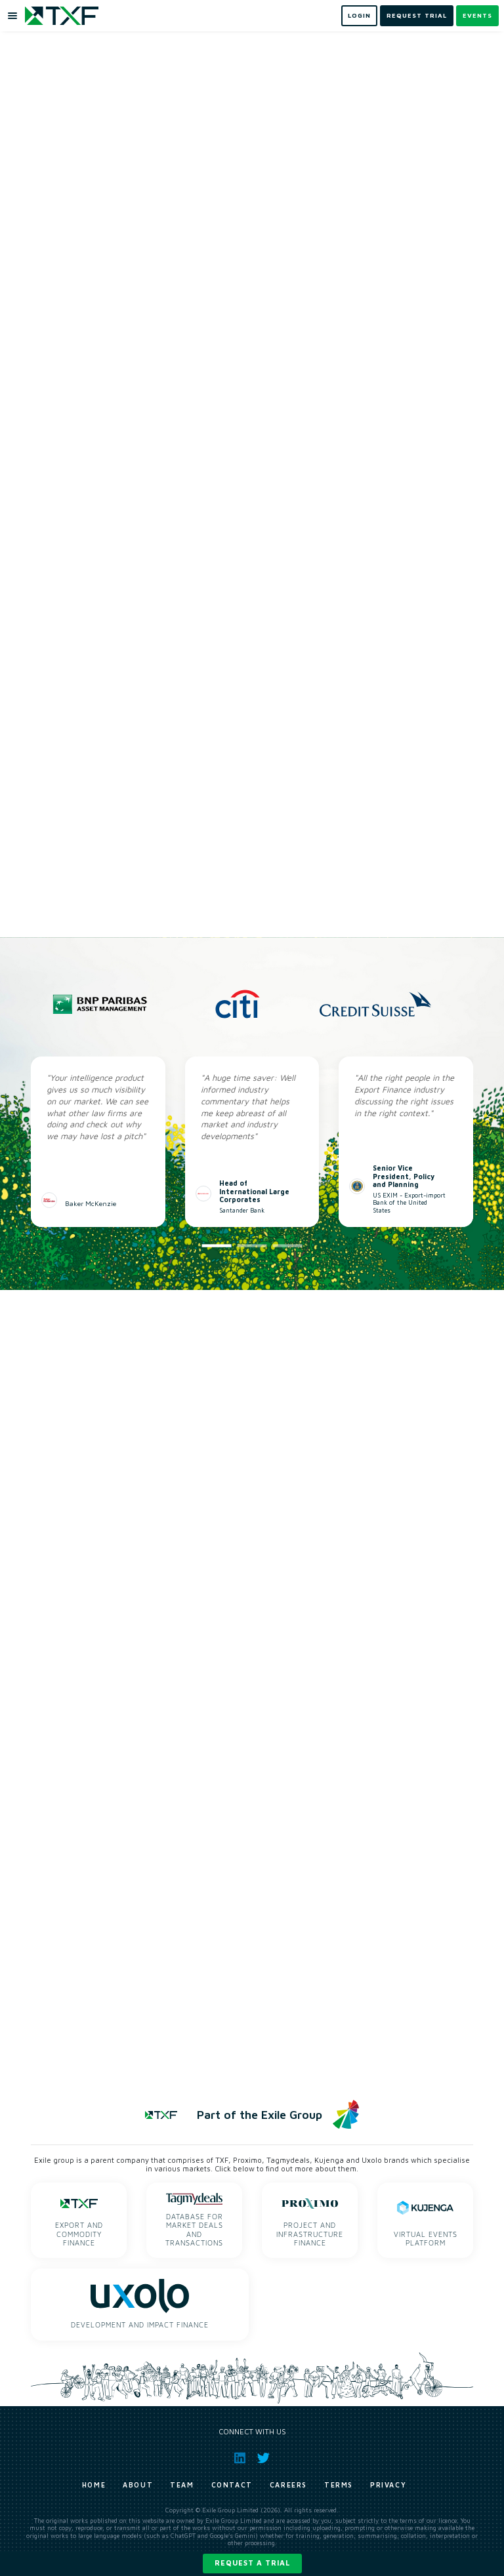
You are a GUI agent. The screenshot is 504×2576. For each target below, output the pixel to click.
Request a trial (252, 2562)
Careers (288, 2485)
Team (182, 2485)
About (138, 2485)
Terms (338, 2485)
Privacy (388, 2485)
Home (94, 2485)
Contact (232, 2485)
